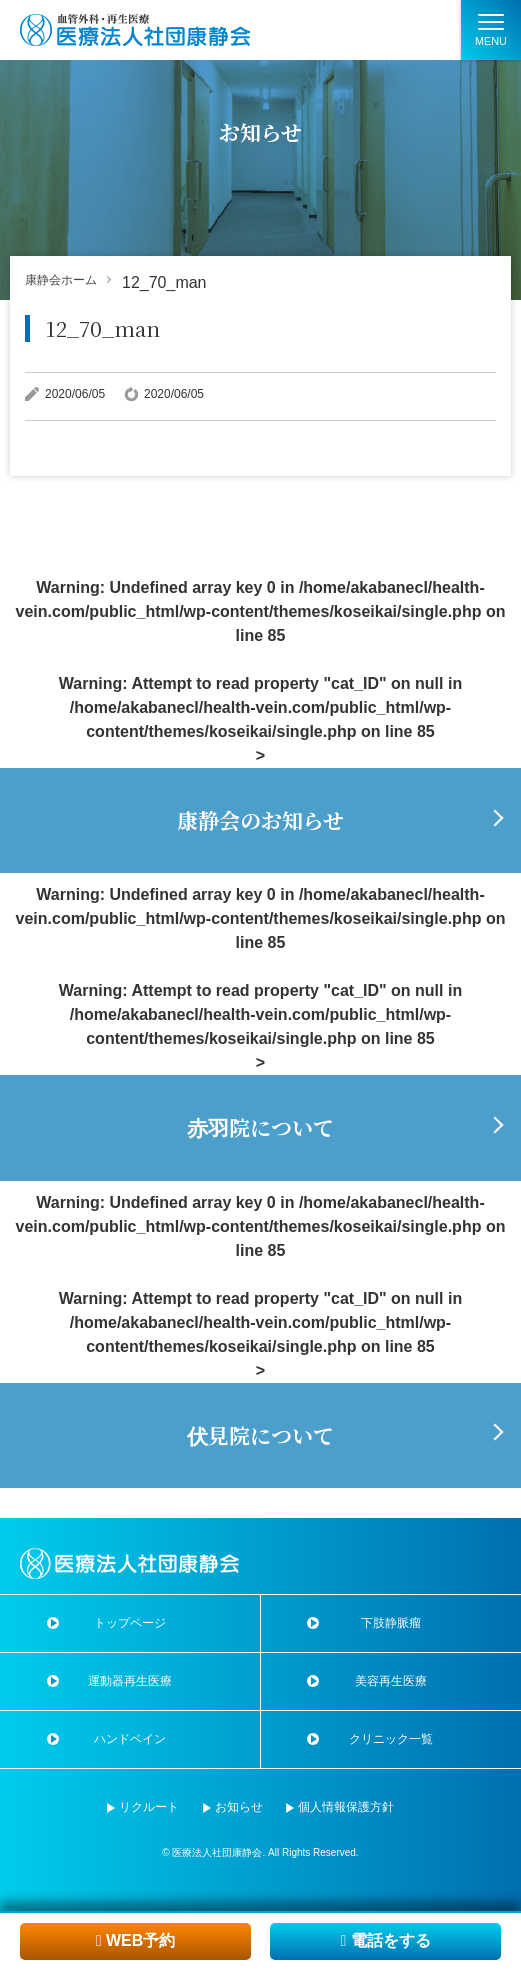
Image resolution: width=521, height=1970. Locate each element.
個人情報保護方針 (346, 1807)
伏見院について (260, 1435)
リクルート (149, 1807)
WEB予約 (136, 1940)
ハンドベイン (130, 1739)
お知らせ (239, 1807)
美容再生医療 (391, 1681)
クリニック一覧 (391, 1739)
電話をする (385, 1940)
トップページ (130, 1623)
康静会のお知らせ (260, 820)
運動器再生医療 (130, 1681)
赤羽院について (260, 1127)
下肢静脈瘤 (391, 1623)
